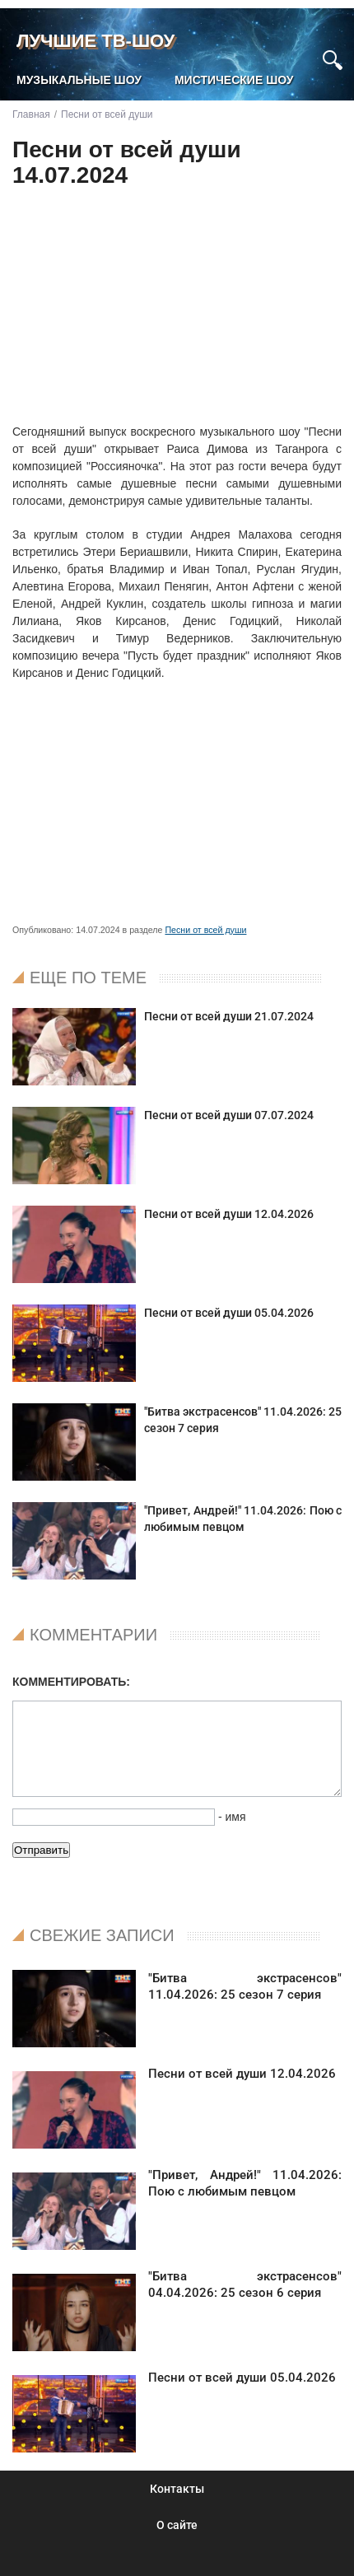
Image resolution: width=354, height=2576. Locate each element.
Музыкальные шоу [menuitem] (79, 79)
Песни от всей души (205, 930)
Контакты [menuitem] (177, 2488)
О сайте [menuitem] (177, 2525)
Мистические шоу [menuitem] (234, 79)
